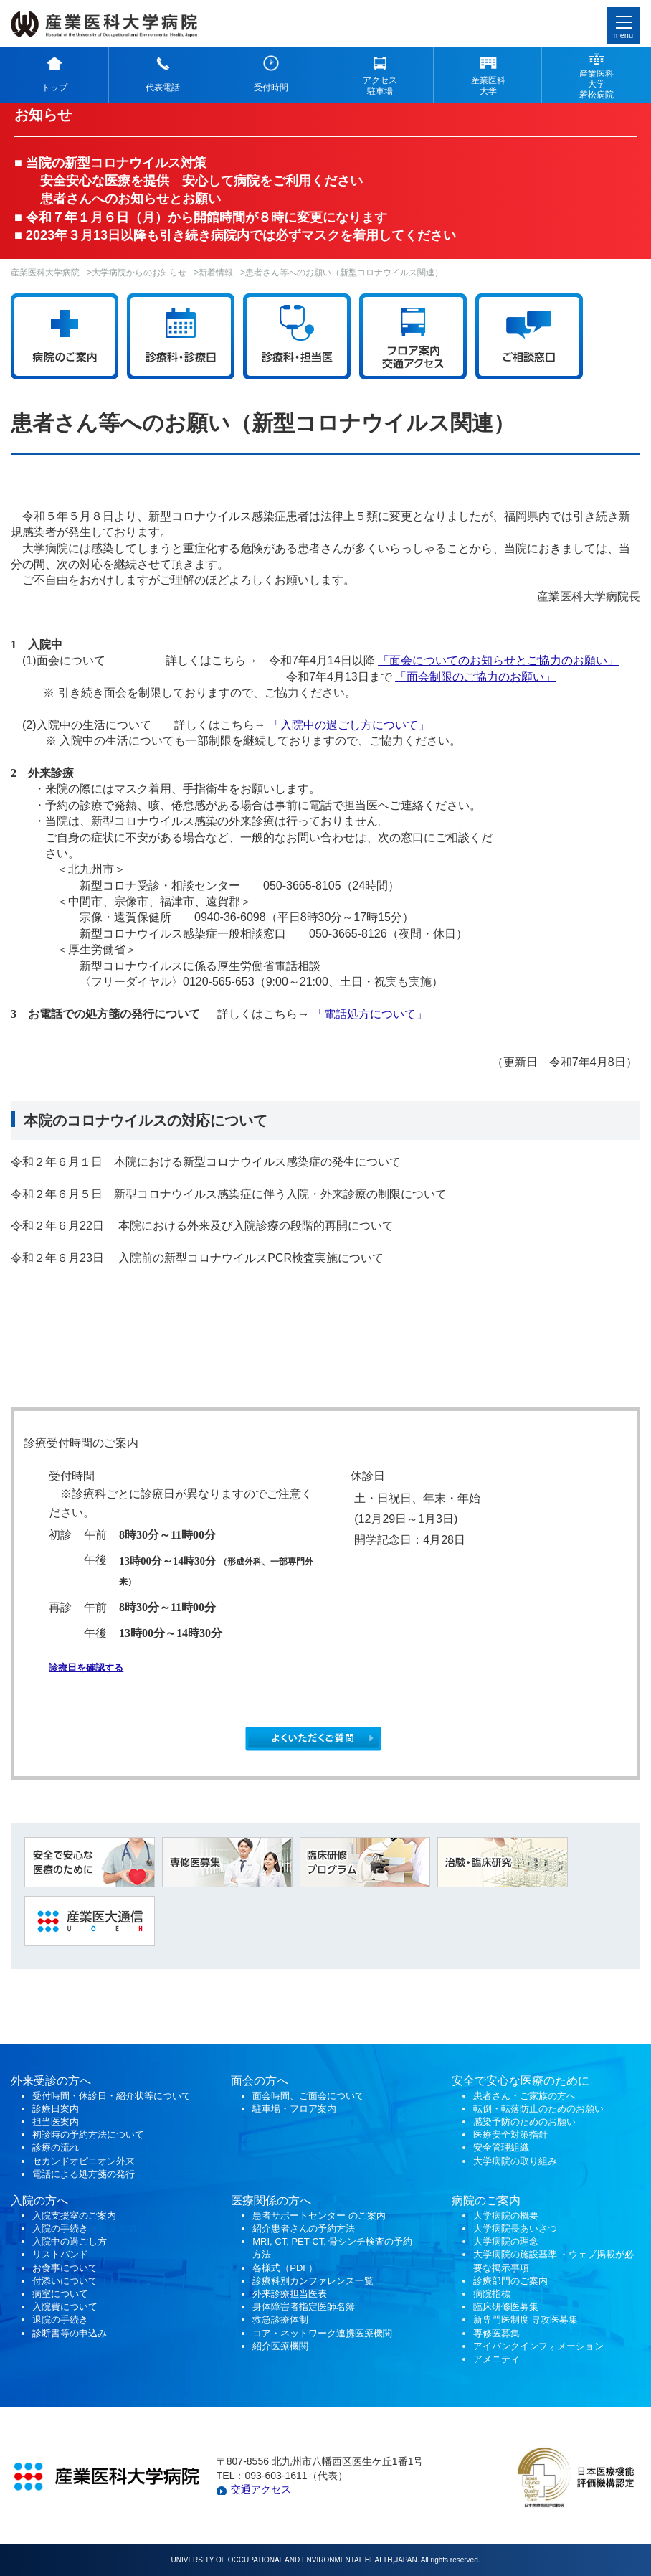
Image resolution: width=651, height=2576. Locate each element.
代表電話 (163, 87)
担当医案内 (55, 2121)
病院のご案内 (486, 2200)
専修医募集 (496, 2333)
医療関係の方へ (271, 2200)
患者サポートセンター (299, 2215)
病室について (60, 2293)
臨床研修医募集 (505, 2306)
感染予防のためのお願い (524, 2121)
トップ (54, 87)
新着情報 (216, 273)
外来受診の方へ (51, 2081)
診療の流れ (55, 2147)
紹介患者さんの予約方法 (303, 2228)
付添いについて (65, 2280)
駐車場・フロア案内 (294, 2108)
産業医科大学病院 (45, 273)
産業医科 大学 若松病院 (596, 84)
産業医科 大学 (488, 85)
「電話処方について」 (370, 1014)
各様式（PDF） (285, 2268)
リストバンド (60, 2254)
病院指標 (491, 2293)
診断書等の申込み (69, 2333)
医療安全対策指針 (510, 2134)
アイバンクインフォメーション (538, 2346)
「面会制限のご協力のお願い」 (475, 677)
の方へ (271, 2081)
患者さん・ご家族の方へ (524, 2095)
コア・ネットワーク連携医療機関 (322, 2333)
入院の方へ (39, 2200)
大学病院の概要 (505, 2215)
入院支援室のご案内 (74, 2215)
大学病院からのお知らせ (139, 273)
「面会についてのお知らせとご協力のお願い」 (498, 660)
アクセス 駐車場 (380, 85)
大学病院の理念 (505, 2241)
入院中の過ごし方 (69, 2241)
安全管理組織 (501, 2147)
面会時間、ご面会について (308, 2095)
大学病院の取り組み (515, 2161)
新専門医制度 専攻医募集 (526, 2319)
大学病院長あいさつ (515, 2228)
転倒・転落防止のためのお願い (538, 2108)
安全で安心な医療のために (520, 2081)
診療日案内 (55, 2108)
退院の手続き (60, 2319)
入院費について (65, 2306)
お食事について (65, 2268)
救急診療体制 (280, 2319)
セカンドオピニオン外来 (83, 2161)
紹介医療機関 (281, 2346)
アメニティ (496, 2359)
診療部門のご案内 (510, 2280)
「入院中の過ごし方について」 (349, 725)
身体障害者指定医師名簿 (303, 2306)
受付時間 (271, 87)
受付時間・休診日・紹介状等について (111, 2095)
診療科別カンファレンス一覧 (313, 2280)
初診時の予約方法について (88, 2134)
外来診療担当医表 (289, 2293)
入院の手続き (60, 2228)
